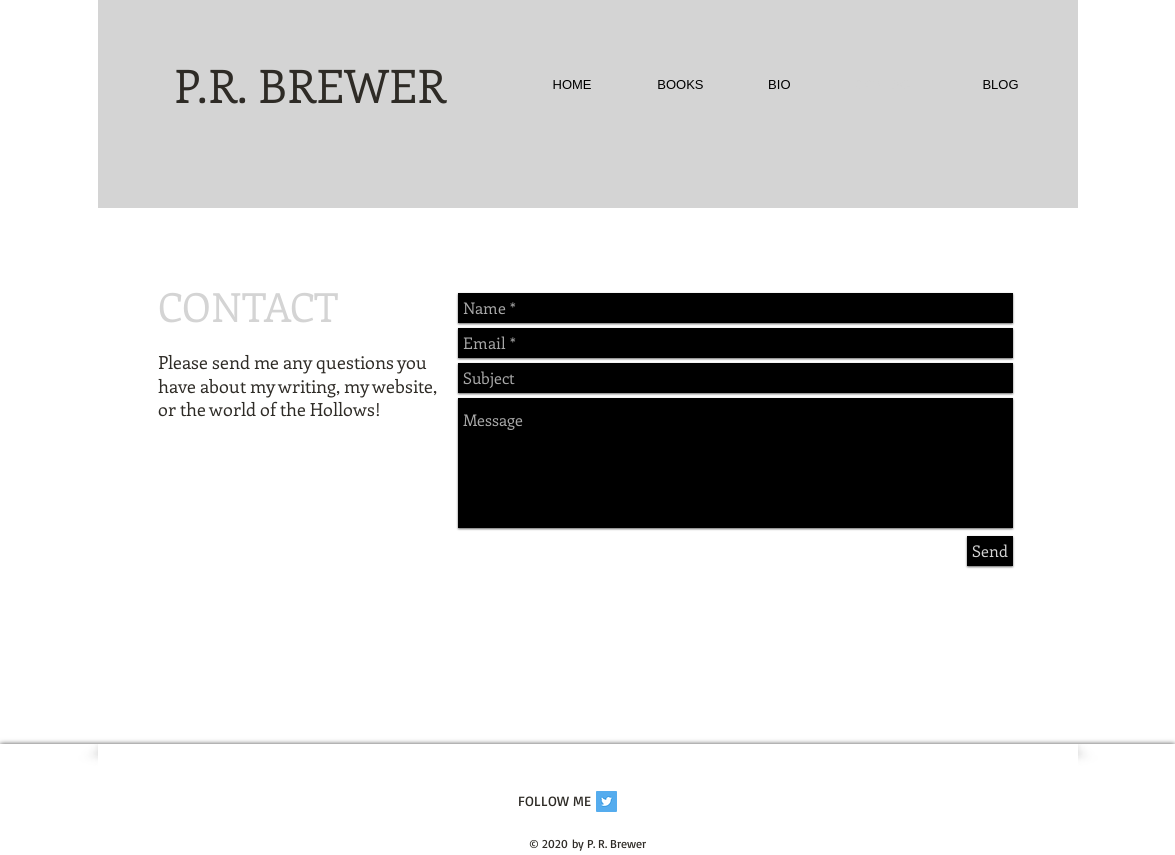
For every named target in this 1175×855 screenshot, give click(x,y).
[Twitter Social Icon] (606, 801)
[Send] (990, 551)
